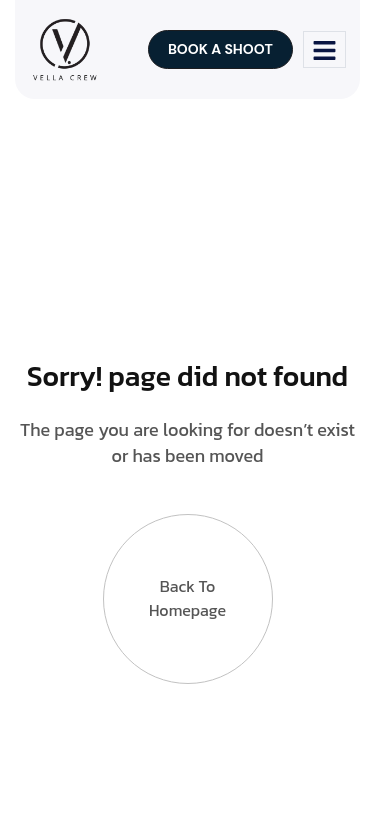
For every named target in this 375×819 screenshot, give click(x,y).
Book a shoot (220, 49)
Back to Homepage (187, 598)
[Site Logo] (64, 48)
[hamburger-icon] (324, 49)
